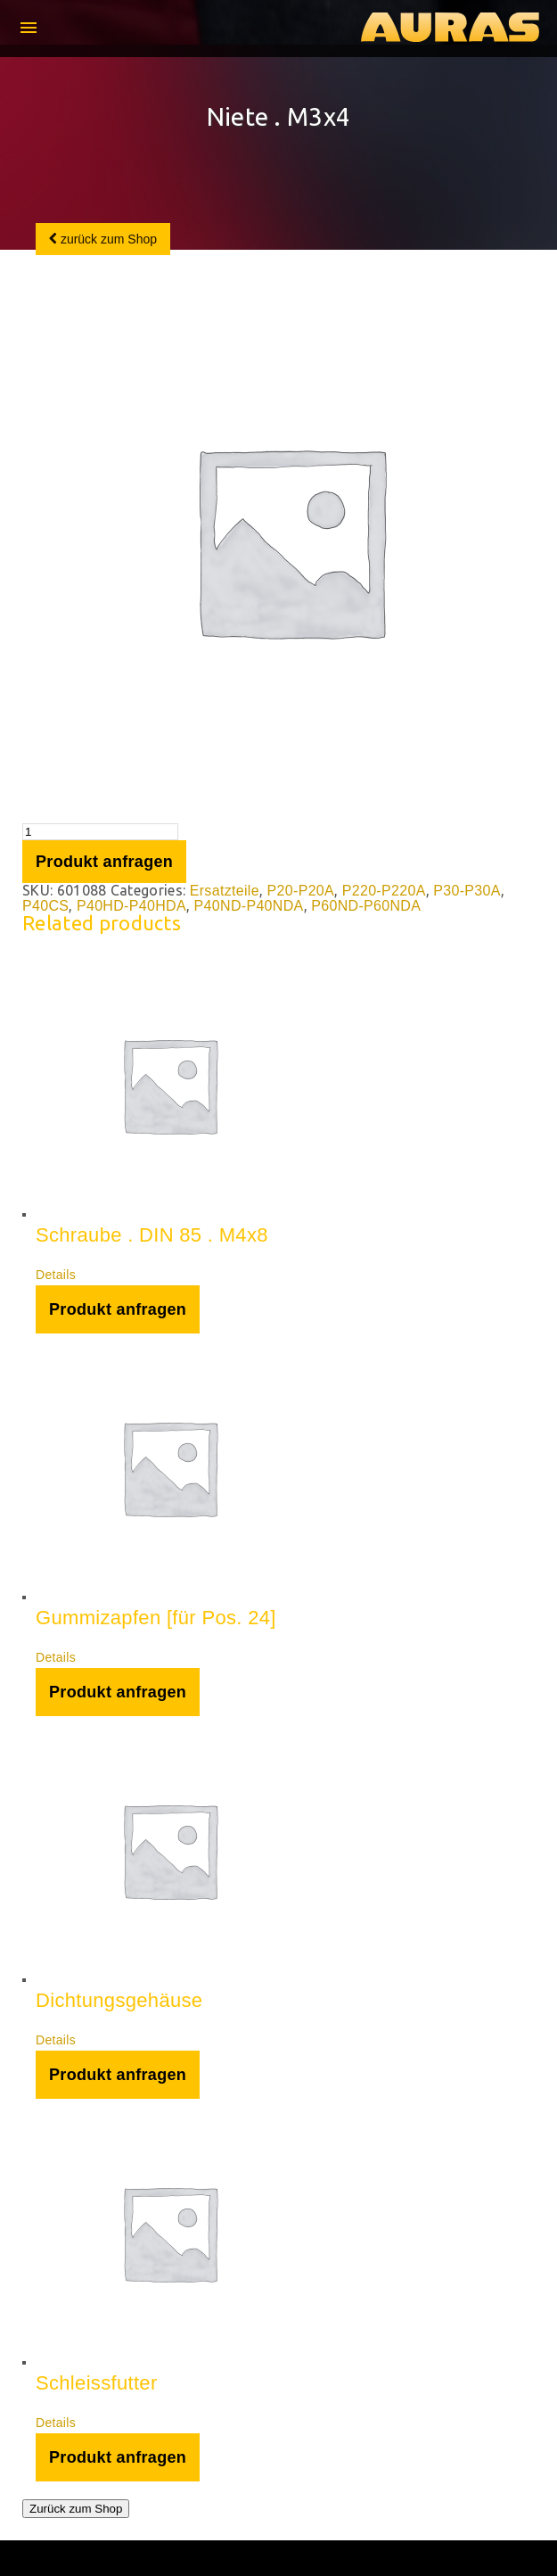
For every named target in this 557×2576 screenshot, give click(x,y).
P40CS (45, 905)
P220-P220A (384, 890)
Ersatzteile (224, 890)
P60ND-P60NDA (366, 905)
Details (56, 1274)
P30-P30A (467, 890)
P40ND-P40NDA (249, 905)
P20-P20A (301, 890)
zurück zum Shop (103, 239)
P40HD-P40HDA (131, 905)
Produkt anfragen (104, 862)
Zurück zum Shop (75, 2508)
